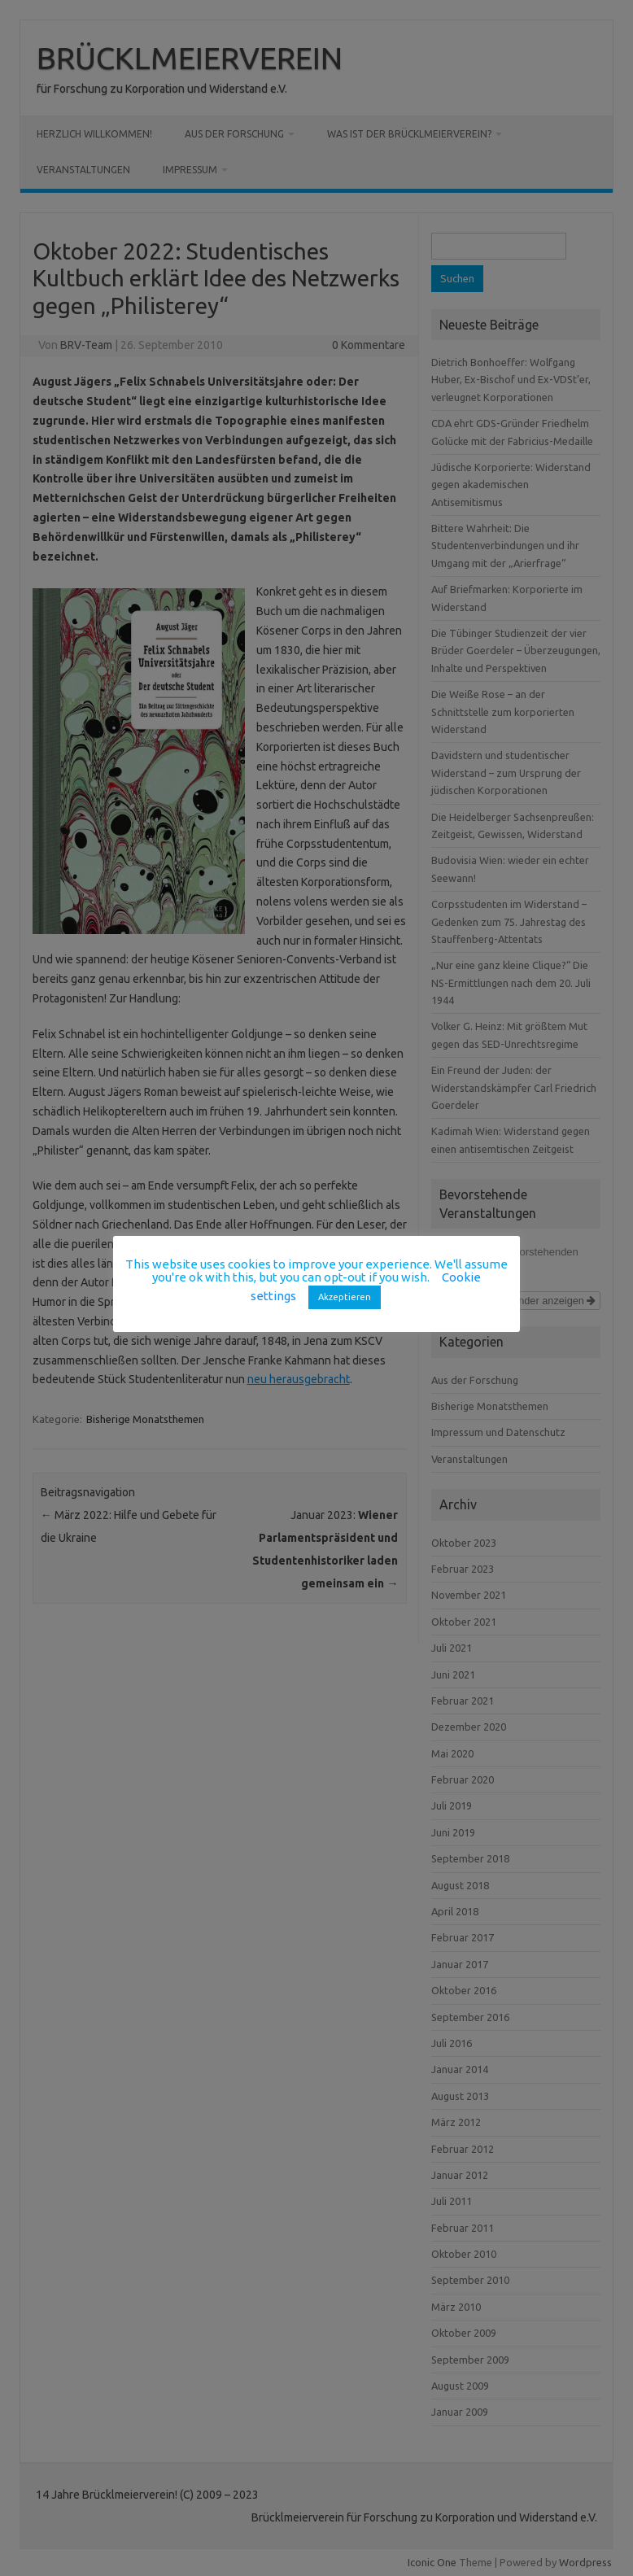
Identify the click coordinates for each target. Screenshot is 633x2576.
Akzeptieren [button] (344, 1297)
